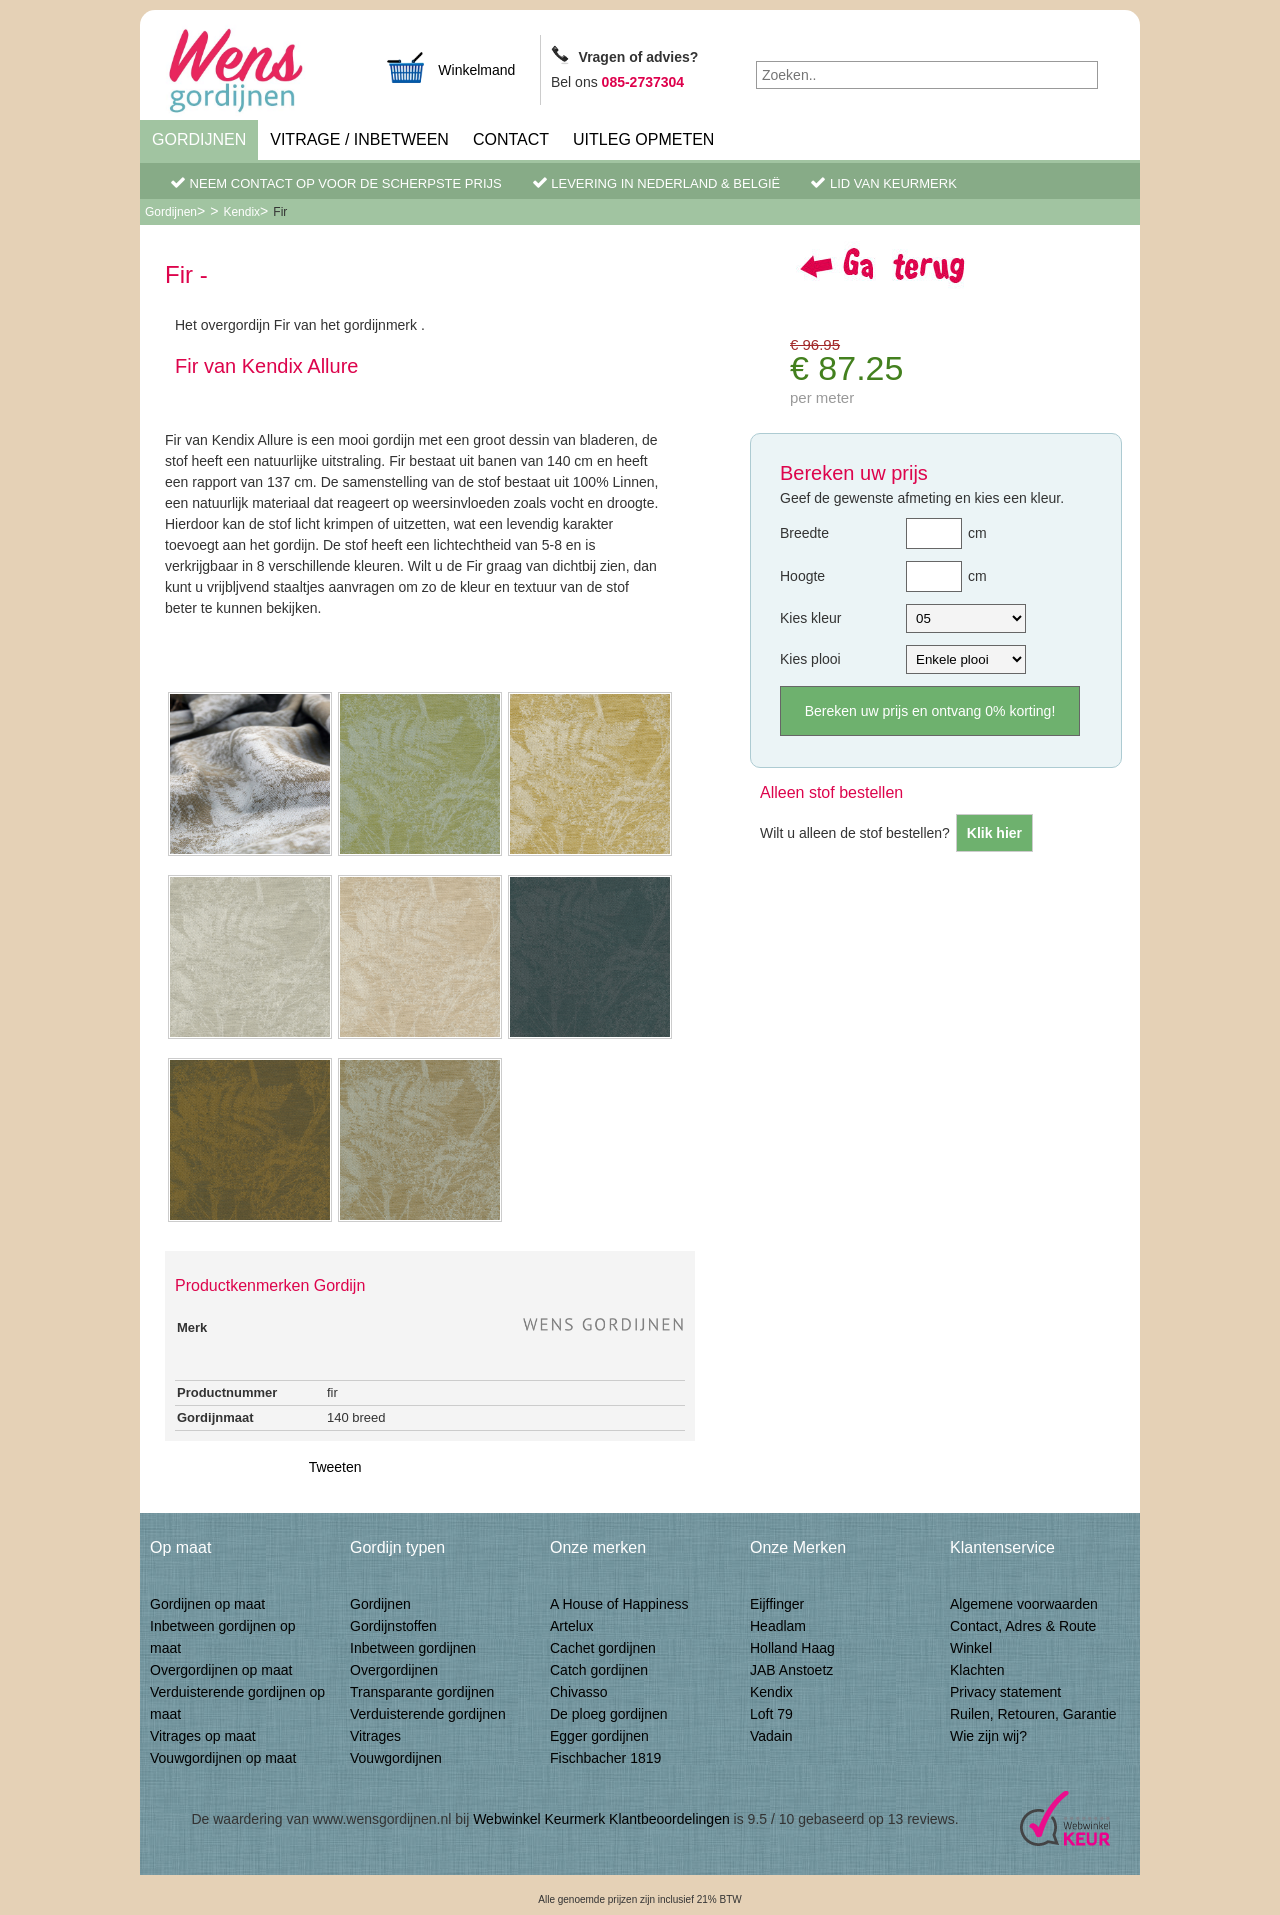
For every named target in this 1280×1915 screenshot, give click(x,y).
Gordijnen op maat (207, 1604)
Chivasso (579, 1692)
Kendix (241, 212)
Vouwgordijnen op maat (223, 1758)
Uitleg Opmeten (643, 139)
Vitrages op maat (203, 1736)
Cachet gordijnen (603, 1648)
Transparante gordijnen (422, 1692)
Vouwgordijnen (396, 1758)
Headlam (778, 1626)
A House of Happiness (619, 1604)
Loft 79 (771, 1714)
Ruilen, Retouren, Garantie (1033, 1714)
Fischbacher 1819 (605, 1758)
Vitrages (375, 1736)
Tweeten (335, 1467)
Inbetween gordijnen (413, 1648)
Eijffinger (777, 1604)
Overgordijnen (394, 1670)
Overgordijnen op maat (221, 1670)
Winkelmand (450, 67)
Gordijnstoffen (393, 1626)
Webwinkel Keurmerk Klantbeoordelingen (601, 1819)
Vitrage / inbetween (359, 139)
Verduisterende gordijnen (428, 1714)
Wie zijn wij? (988, 1736)
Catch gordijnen (599, 1670)
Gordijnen (199, 139)
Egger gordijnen (599, 1736)
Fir (280, 212)
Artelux (572, 1626)
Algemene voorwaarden (1024, 1604)
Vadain (771, 1736)
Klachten (977, 1670)
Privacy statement (1005, 1692)
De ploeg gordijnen (609, 1714)
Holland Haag (792, 1648)
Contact (511, 139)
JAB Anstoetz (791, 1670)
